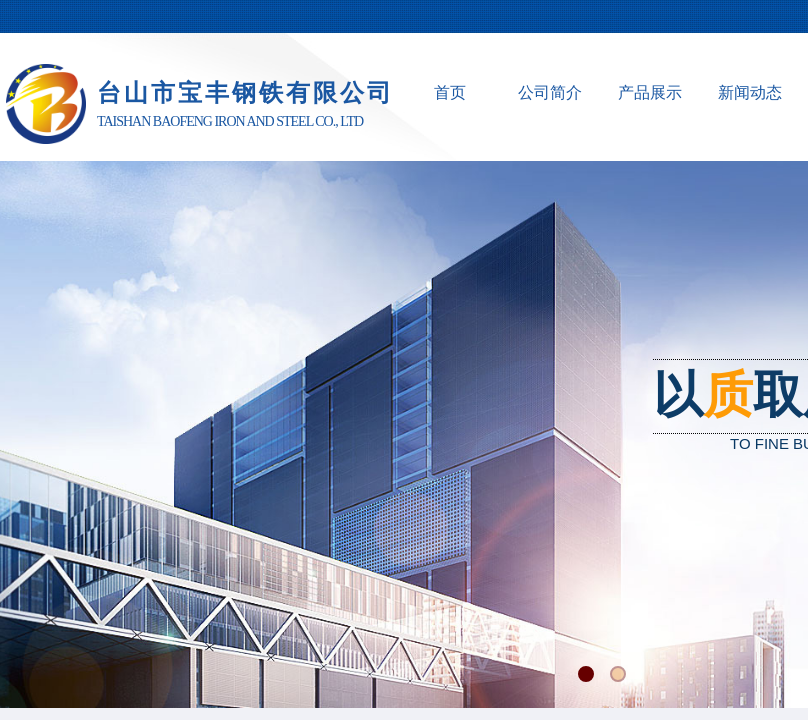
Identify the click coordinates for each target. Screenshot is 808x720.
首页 (450, 92)
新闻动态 (750, 92)
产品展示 (650, 92)
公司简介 (550, 92)
